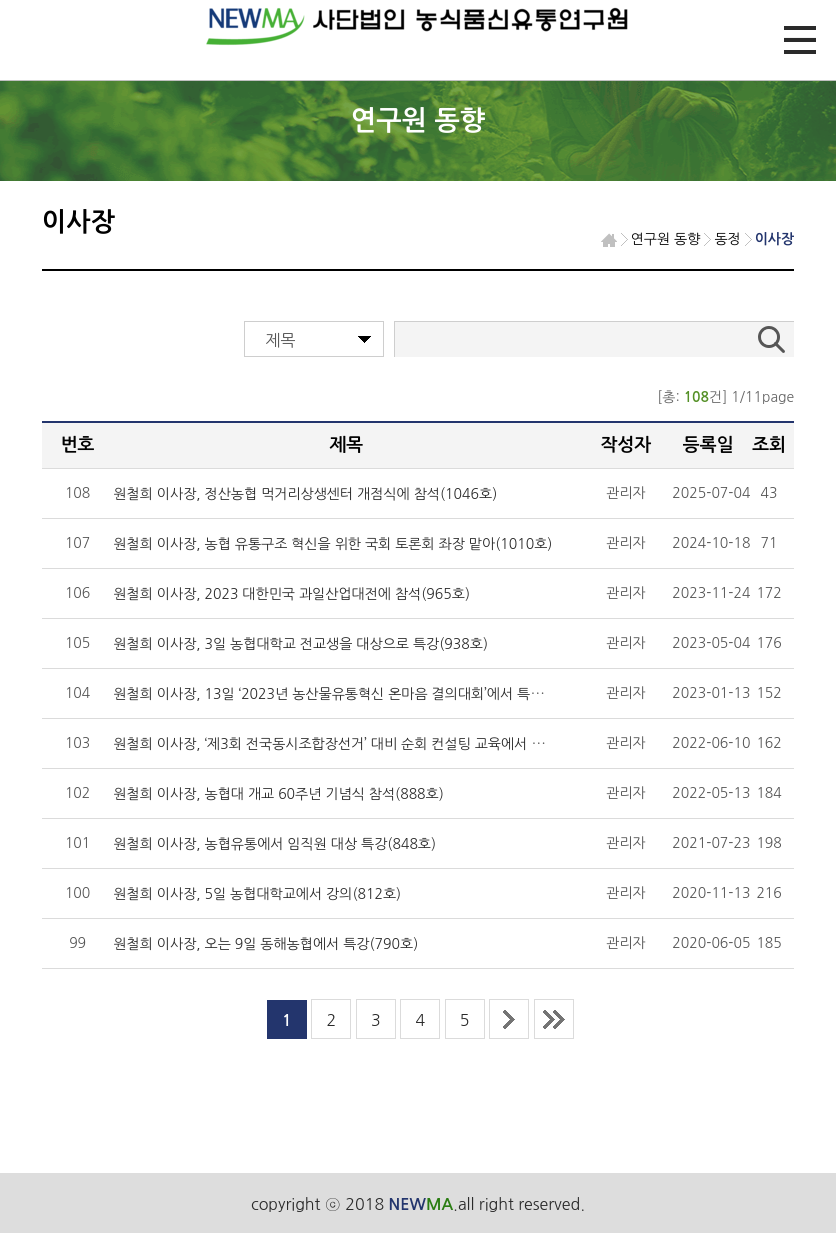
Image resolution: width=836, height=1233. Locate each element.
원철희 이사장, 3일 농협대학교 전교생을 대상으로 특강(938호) (300, 644)
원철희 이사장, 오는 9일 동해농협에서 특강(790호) (265, 944)
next (509, 1019)
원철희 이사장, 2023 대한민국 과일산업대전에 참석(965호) (291, 594)
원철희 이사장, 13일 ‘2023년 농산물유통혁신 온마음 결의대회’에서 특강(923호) (352, 694)
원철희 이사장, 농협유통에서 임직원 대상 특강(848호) (274, 844)
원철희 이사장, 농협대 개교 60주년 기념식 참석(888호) (278, 794)
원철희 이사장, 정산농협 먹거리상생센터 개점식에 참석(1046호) (305, 494)
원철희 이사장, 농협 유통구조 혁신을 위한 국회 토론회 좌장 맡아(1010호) (332, 544)
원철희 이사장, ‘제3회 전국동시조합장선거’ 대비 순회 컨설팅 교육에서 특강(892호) (359, 744)
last (554, 1019)
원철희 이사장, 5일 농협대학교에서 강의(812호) (257, 894)
